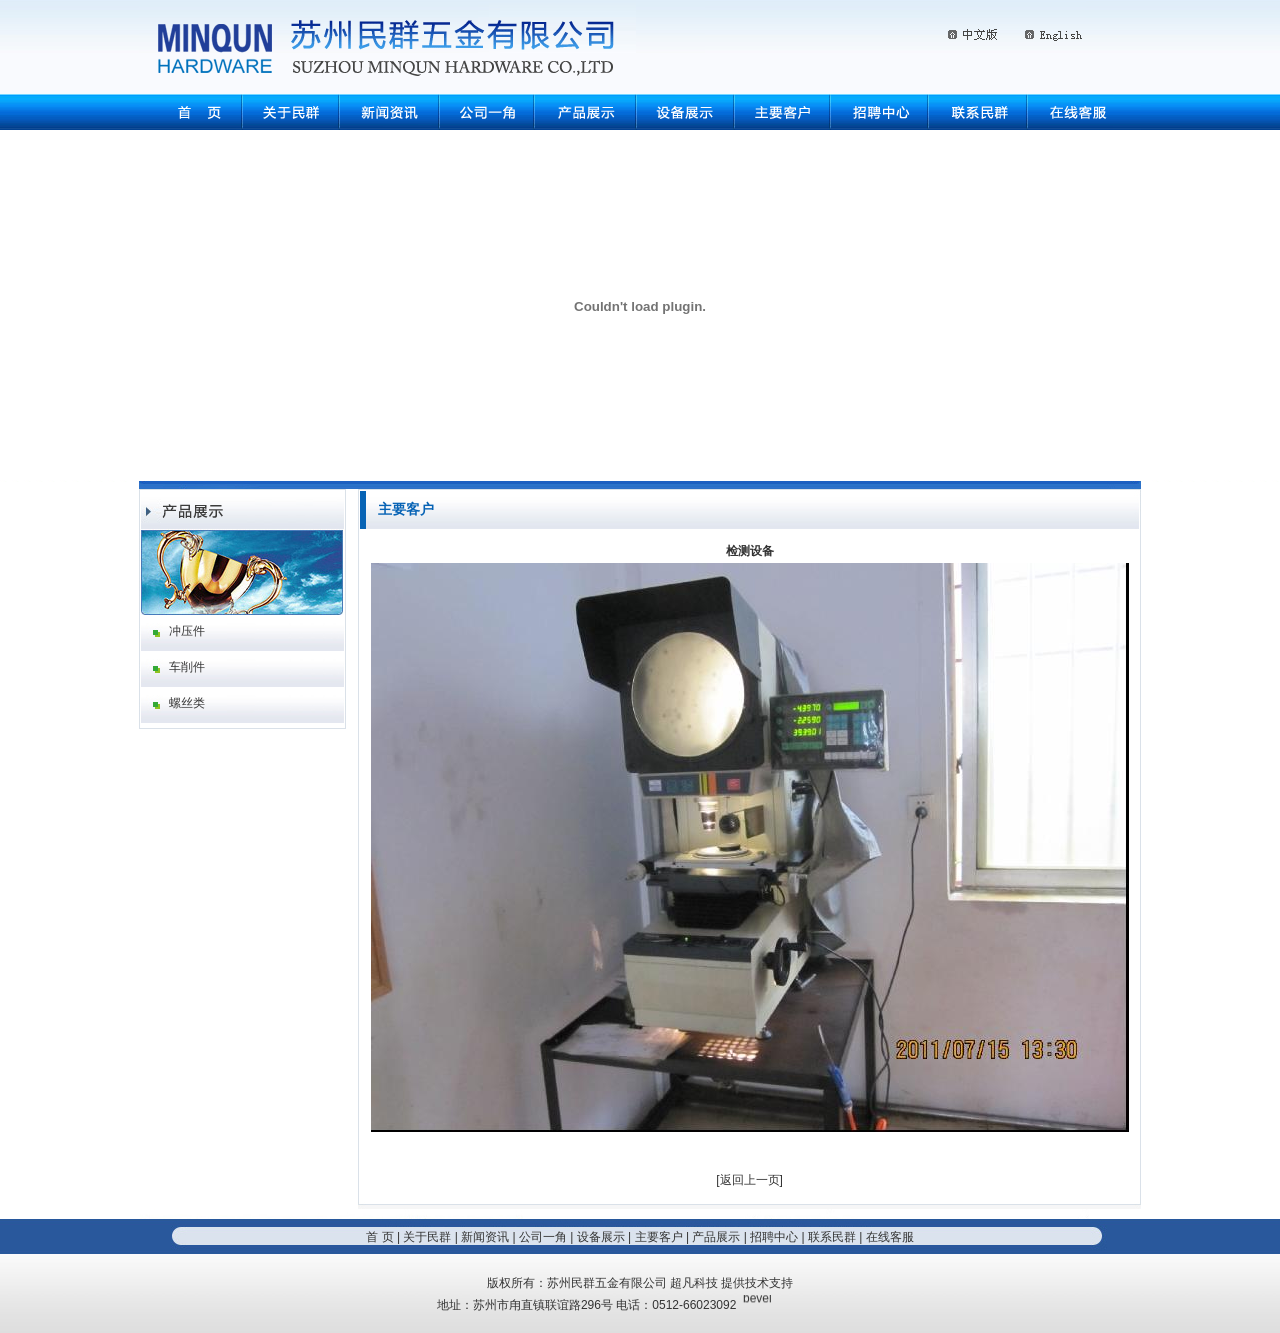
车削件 (187, 667)
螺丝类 (187, 703)
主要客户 (659, 1237)
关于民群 (427, 1237)
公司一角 (543, 1237)
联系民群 (832, 1237)
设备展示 (601, 1237)
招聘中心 (774, 1237)
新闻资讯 (485, 1237)
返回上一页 (750, 1180)
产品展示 (716, 1237)
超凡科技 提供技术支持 (731, 1283)
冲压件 (187, 631)
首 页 (379, 1237)
